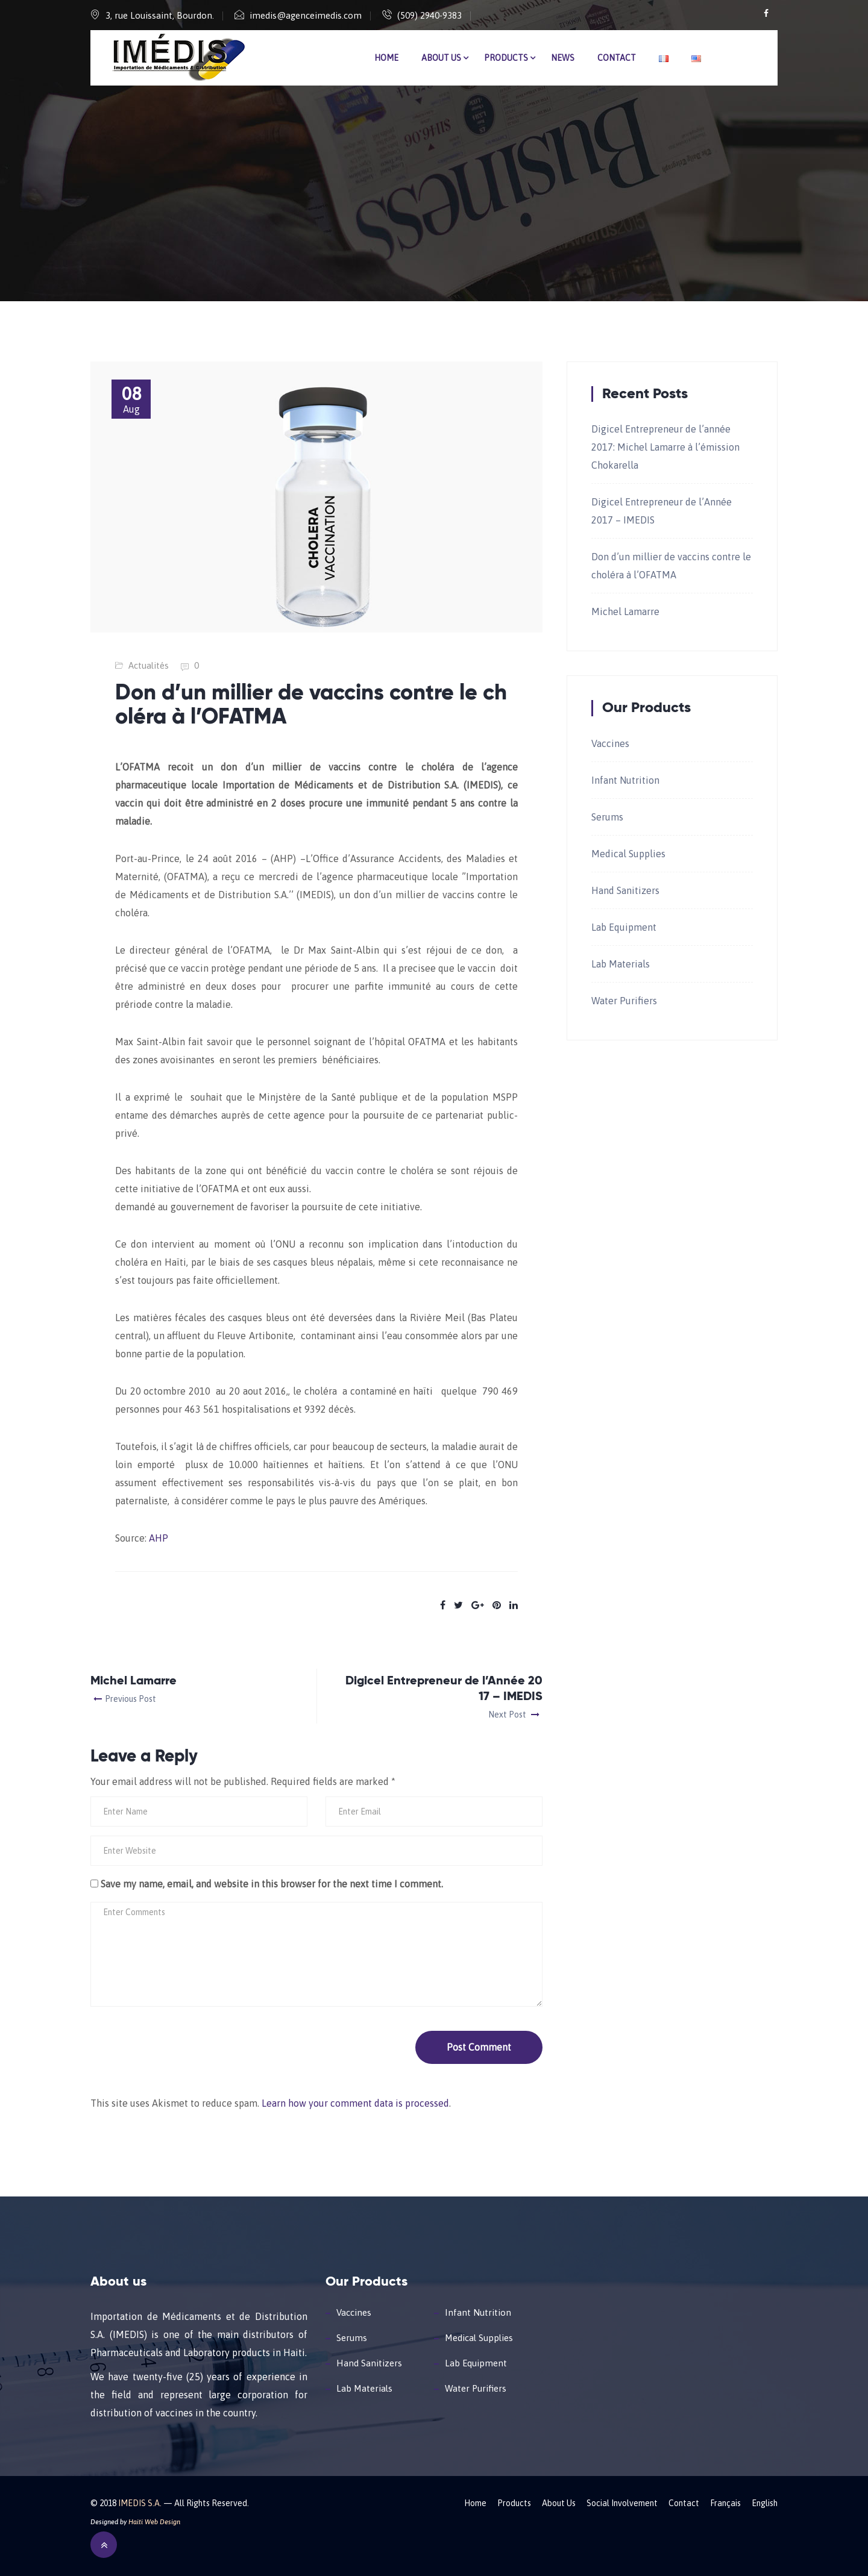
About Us (441, 58)
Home (386, 58)
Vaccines (610, 743)
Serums (607, 816)
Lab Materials (620, 963)
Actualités (148, 665)
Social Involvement (622, 2503)
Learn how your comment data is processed (355, 2103)
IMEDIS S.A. (140, 2503)
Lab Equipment (623, 927)
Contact (616, 58)
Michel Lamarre (625, 611)
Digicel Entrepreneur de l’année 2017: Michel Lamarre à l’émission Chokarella (665, 447)
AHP (158, 1538)
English (765, 2503)
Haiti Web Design (154, 2521)
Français (725, 2503)
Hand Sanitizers (625, 890)
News (562, 58)
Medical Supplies (628, 853)
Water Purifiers (624, 1000)
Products (506, 58)
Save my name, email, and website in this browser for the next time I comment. (272, 1883)
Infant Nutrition (625, 780)
